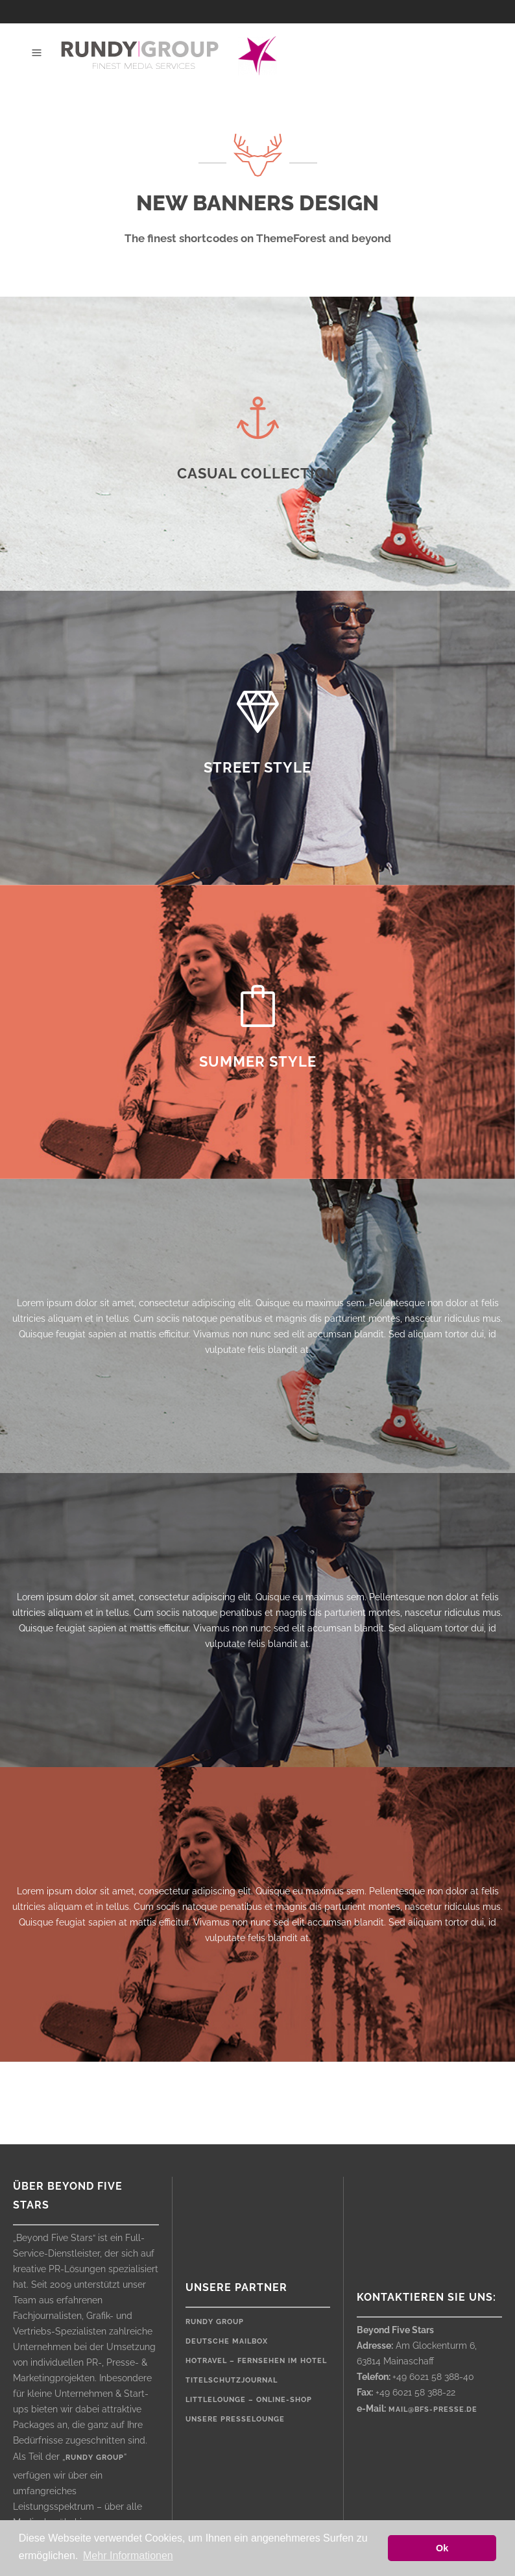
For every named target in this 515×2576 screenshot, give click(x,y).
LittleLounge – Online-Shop (249, 2400)
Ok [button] (442, 2548)
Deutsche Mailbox (227, 2341)
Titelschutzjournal (232, 2380)
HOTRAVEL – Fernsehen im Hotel (256, 2361)
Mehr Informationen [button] (128, 2555)
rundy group (95, 2457)
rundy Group (215, 2322)
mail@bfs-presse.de (433, 2409)
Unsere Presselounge (235, 2419)
